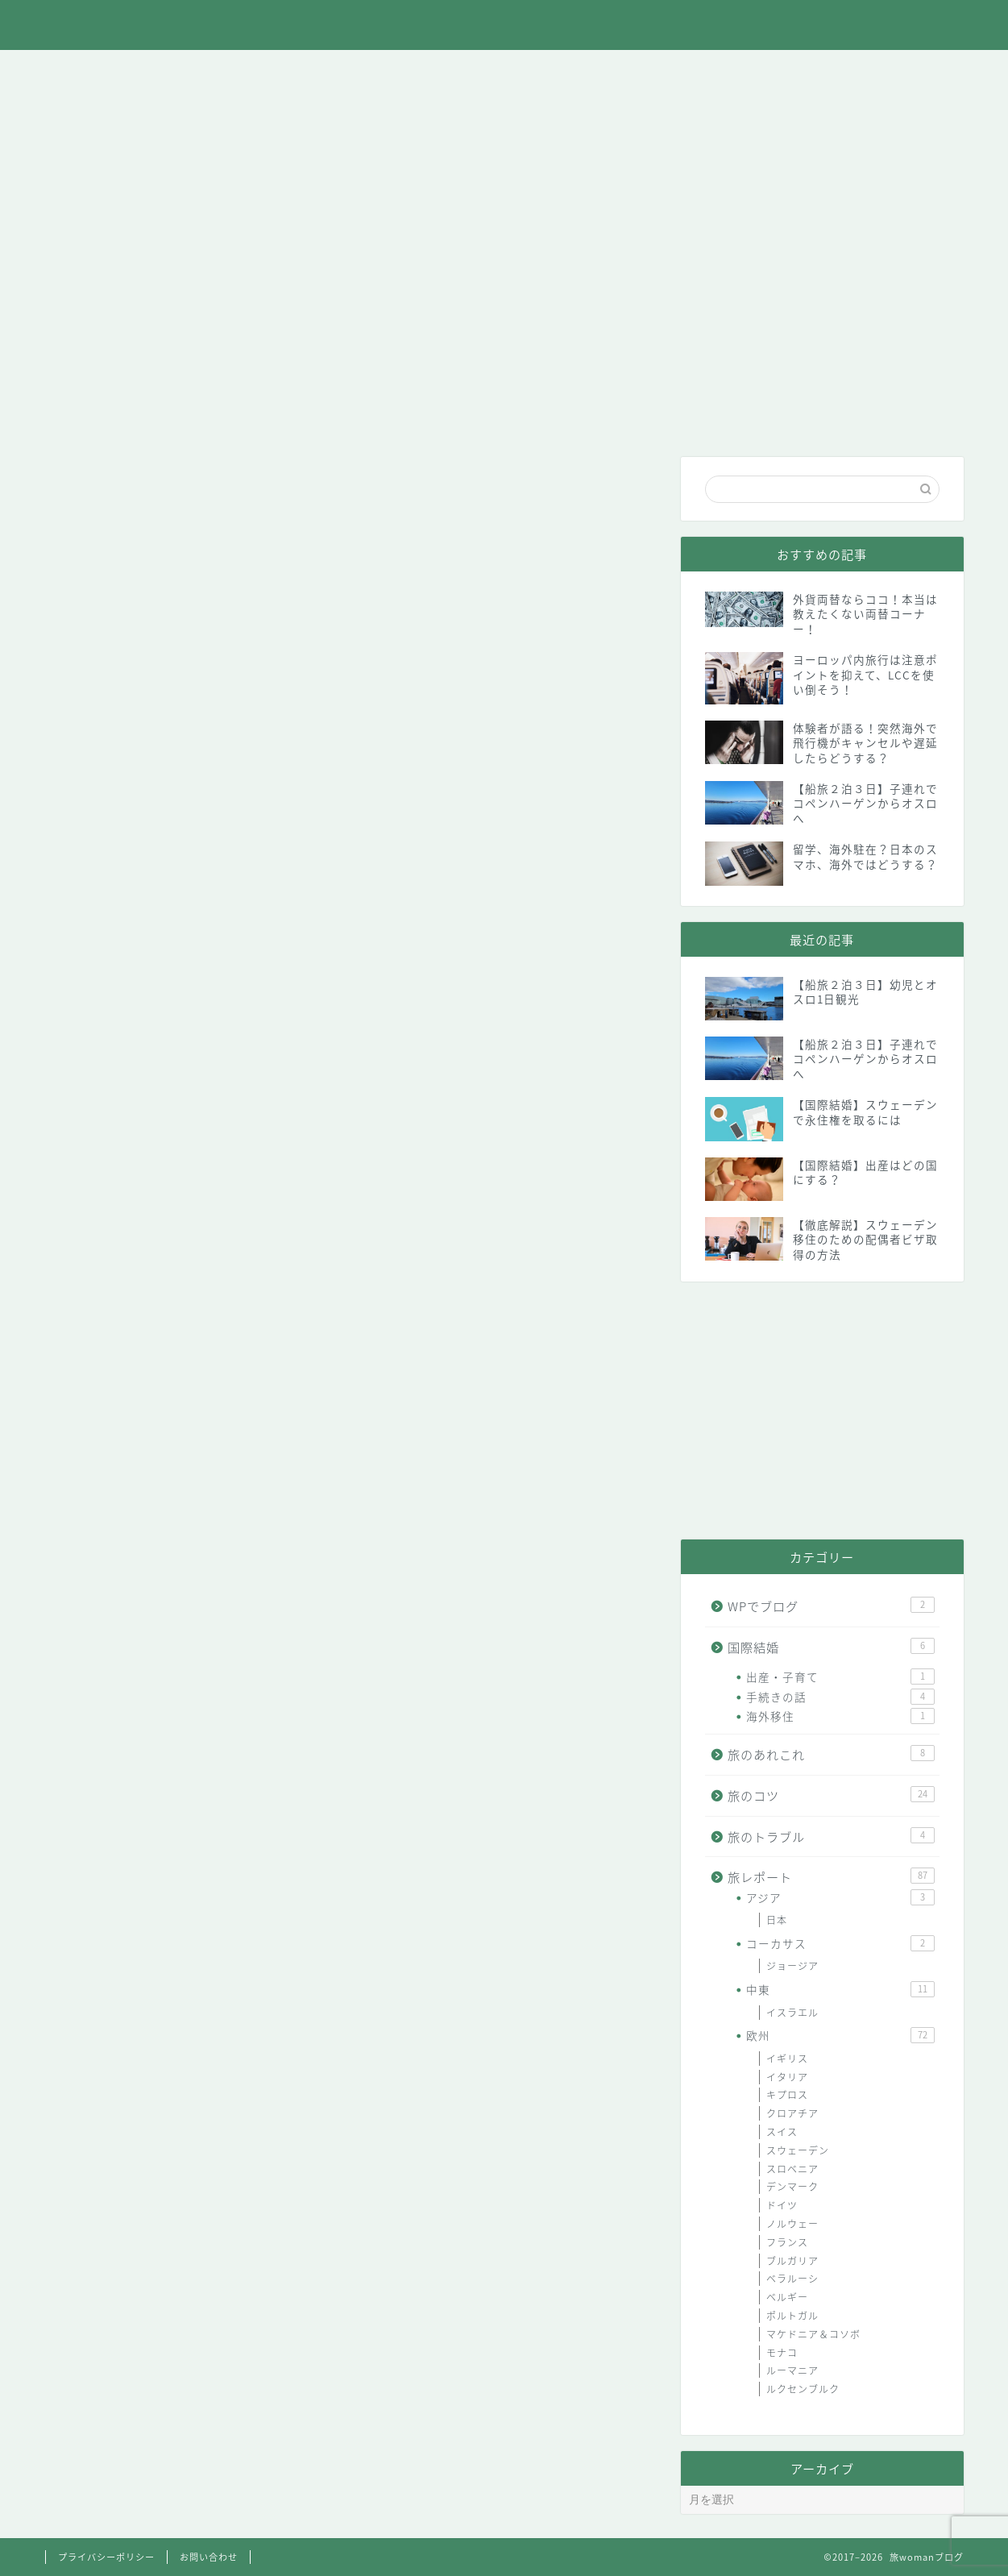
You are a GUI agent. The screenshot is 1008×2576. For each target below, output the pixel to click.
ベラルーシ (792, 2278)
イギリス (787, 2058)
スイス (782, 2132)
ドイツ (782, 2205)
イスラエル (792, 2012)
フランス (787, 2242)
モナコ (782, 2352)
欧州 (840, 2035)
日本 (776, 1920)
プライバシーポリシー (106, 2557)
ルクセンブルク (803, 2389)
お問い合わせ (905, 71)
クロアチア (792, 2113)
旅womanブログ (504, 25)
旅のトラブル (558, 71)
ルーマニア (792, 2370)
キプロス (787, 2095)
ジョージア (792, 1966)
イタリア (787, 2077)
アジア (840, 1897)
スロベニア (792, 2169)
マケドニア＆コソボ (813, 2334)
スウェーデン (797, 2150)
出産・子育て (840, 1676)
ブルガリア (792, 2261)
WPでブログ (789, 71)
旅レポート (331, 71)
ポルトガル (792, 2315)
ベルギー (787, 2297)
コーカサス (840, 1943)
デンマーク (792, 2186)
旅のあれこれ (216, 71)
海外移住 (840, 1716)
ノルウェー (792, 2224)
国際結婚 (673, 71)
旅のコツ (445, 71)
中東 (840, 1989)
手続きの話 (840, 1697)
